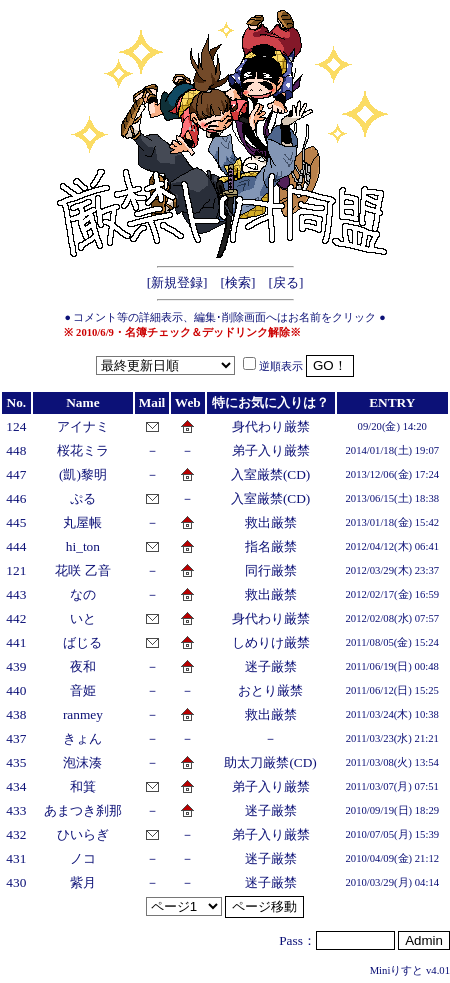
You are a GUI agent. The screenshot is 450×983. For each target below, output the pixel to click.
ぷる (83, 498)
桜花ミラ (83, 450)
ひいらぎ (83, 834)
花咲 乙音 (82, 570)
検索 (238, 282)
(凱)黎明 (83, 474)
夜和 (83, 666)
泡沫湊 (82, 762)
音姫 (83, 690)
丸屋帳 (82, 522)
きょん (82, 738)
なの (83, 594)
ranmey (83, 714)
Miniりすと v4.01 (410, 970)
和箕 (83, 786)
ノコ (83, 858)
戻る (286, 282)
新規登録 (177, 282)
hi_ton (83, 546)
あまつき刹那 (83, 810)
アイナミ (83, 426)
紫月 (83, 882)
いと (83, 618)
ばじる (82, 642)
